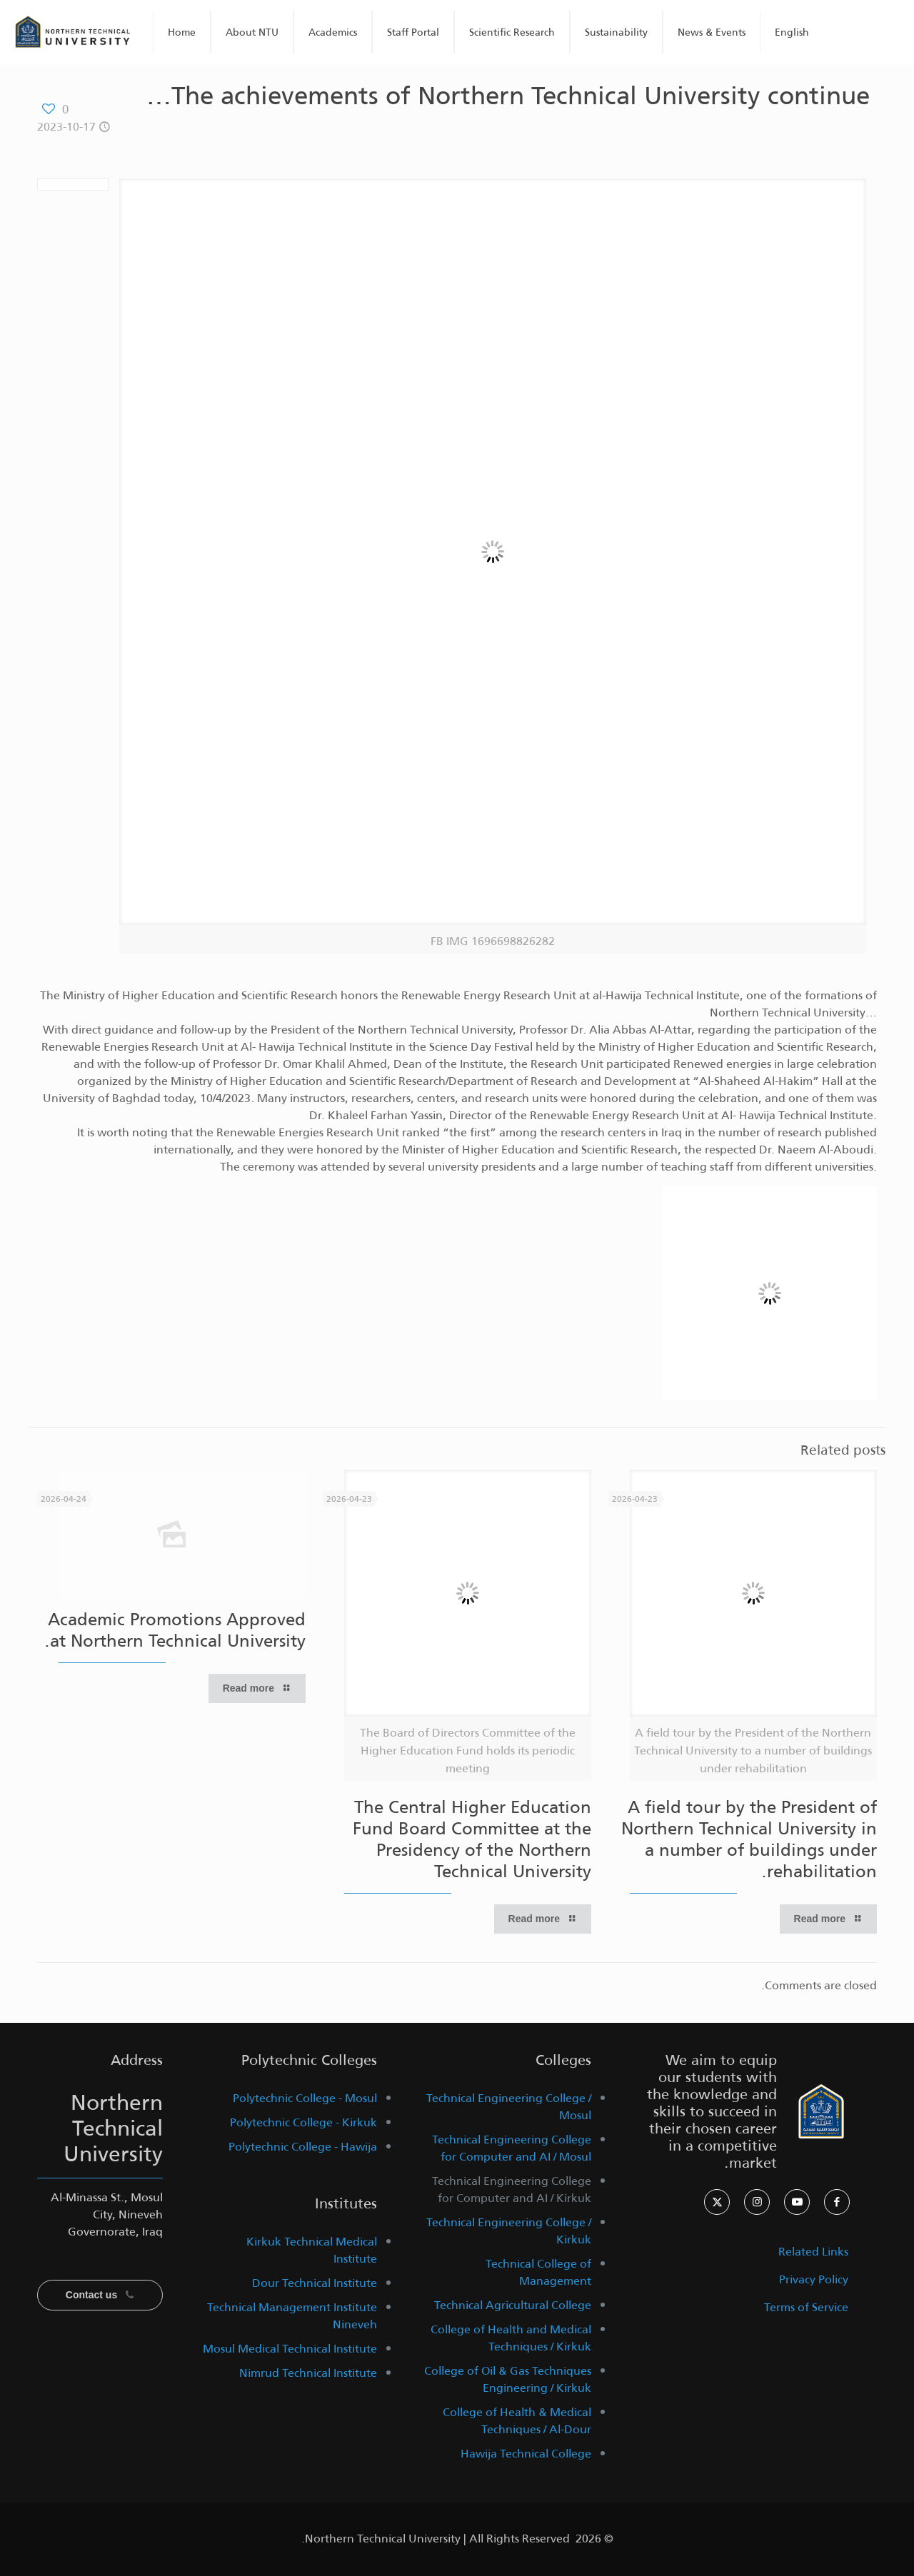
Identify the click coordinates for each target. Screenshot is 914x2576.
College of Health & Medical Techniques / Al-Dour (517, 2420)
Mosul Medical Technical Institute (290, 2349)
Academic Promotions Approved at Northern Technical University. (175, 1630)
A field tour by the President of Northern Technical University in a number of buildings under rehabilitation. (749, 1839)
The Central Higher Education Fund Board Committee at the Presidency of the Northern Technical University (472, 1839)
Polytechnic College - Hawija (302, 2147)
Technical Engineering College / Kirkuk (508, 2230)
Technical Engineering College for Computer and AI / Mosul (511, 2148)
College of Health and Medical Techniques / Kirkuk (511, 2337)
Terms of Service (806, 2307)
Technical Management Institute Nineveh (292, 2315)
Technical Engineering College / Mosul (508, 2106)
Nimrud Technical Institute (308, 2373)
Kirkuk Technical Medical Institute (311, 2250)
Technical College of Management (538, 2272)
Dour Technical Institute (314, 2283)
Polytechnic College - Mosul (305, 2098)
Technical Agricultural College (512, 2305)
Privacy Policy (813, 2279)
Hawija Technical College (526, 2454)
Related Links (813, 2252)
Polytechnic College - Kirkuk (303, 2122)
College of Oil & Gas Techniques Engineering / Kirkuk (507, 2379)
